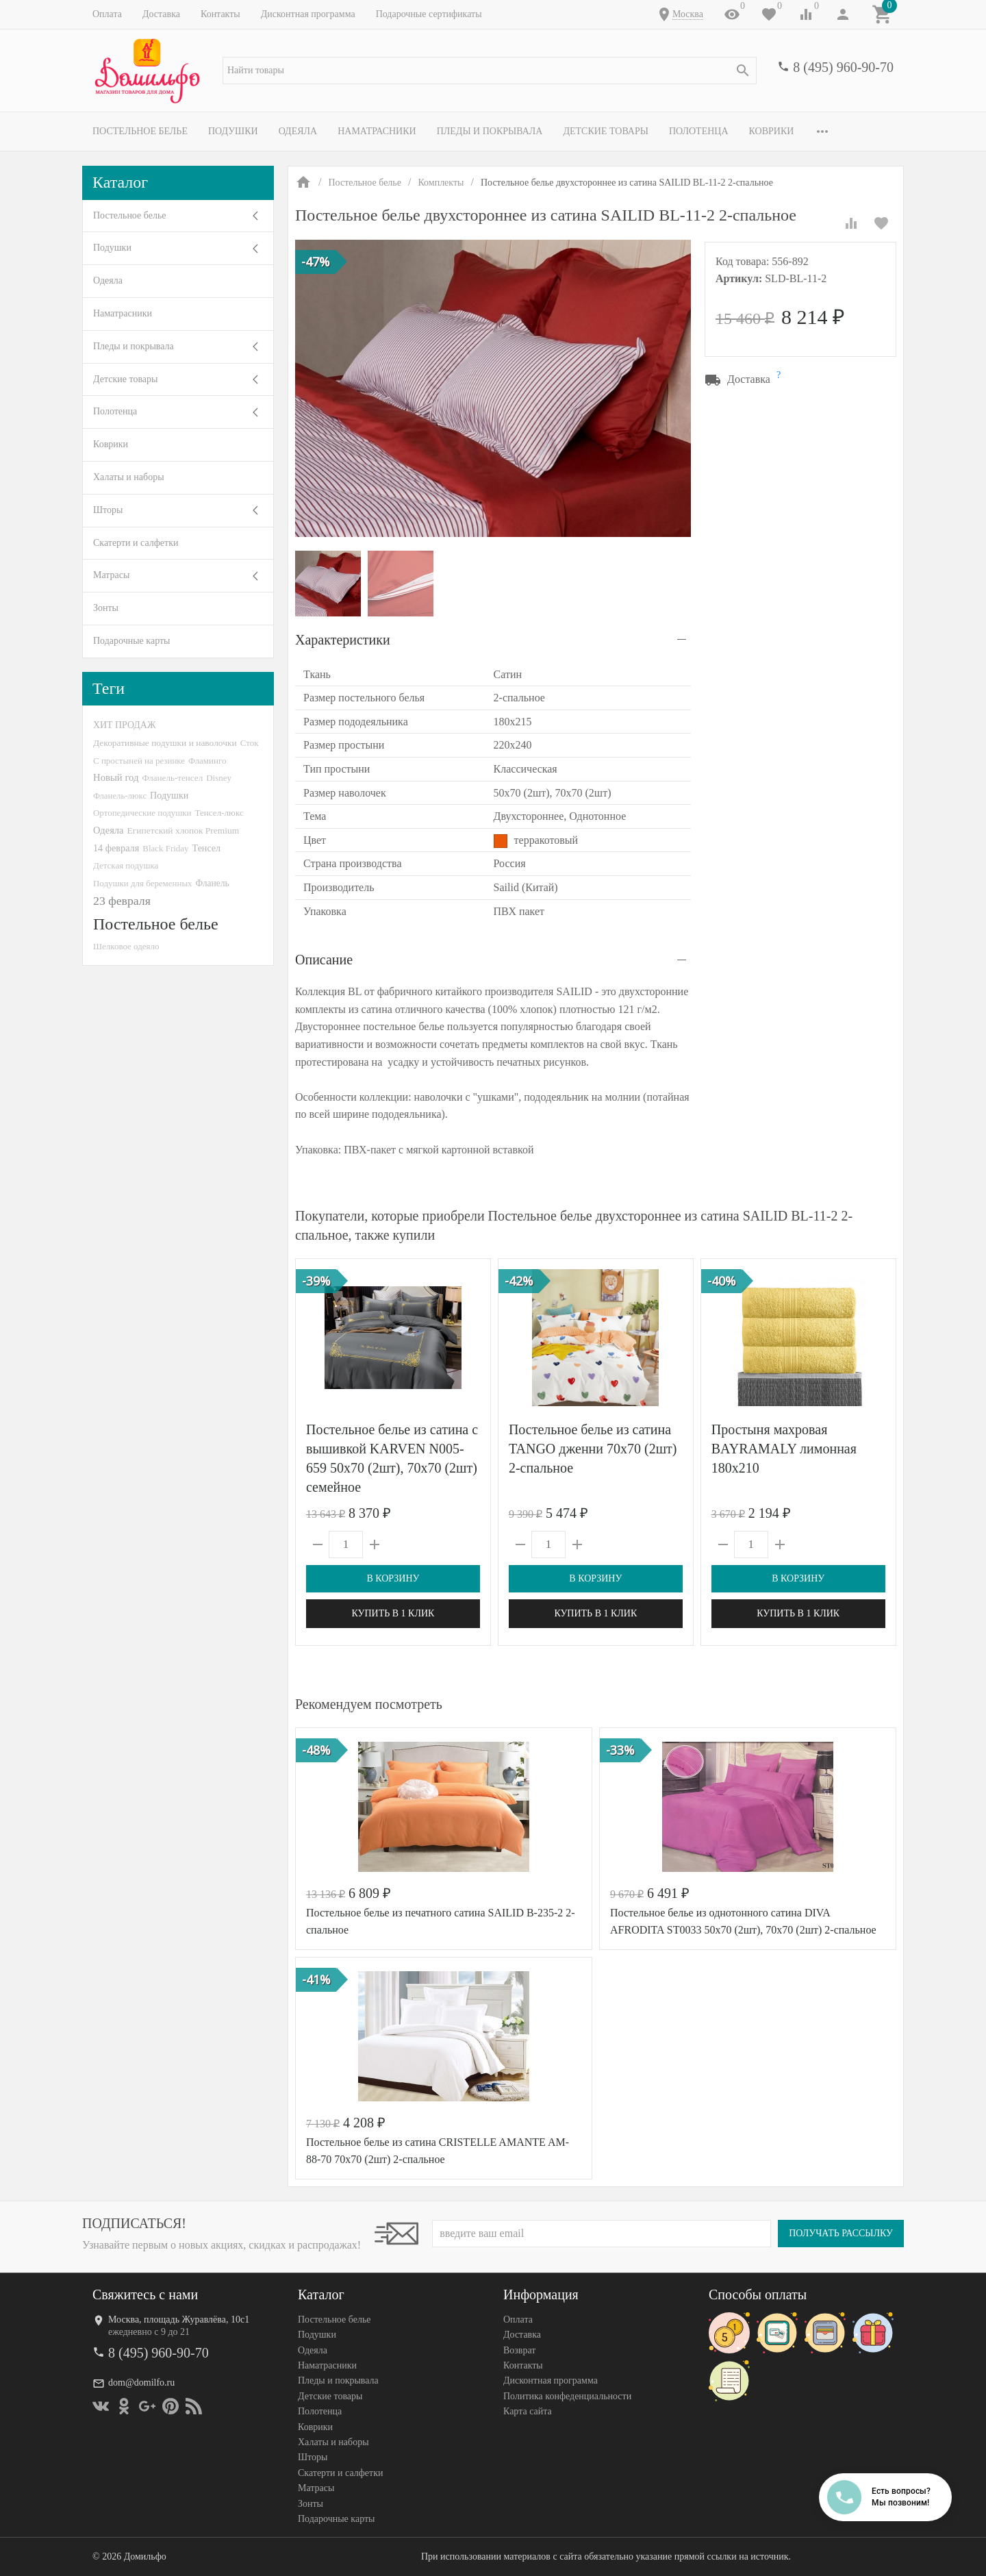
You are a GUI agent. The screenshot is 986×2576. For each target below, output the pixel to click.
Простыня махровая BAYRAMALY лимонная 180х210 (784, 1448)
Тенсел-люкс (219, 813)
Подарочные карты (131, 641)
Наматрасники (377, 131)
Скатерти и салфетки (135, 543)
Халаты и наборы (128, 477)
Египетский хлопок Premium (183, 830)
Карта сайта (527, 2411)
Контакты (220, 14)
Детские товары (605, 131)
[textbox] (490, 70)
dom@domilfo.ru (141, 2382)
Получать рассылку (841, 2233)
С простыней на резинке (139, 760)
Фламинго (207, 760)
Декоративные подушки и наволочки (165, 743)
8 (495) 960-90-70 (843, 67)
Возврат (519, 2350)
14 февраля (116, 847)
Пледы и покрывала (490, 131)
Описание (324, 959)
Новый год (115, 777)
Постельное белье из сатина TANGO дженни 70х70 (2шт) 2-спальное (593, 1448)
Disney (218, 778)
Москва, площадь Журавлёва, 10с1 (178, 2319)
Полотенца (699, 131)
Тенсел (206, 847)
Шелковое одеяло (126, 946)
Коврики (771, 131)
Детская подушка (125, 865)
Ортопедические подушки (142, 813)
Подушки (233, 131)
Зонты (105, 608)
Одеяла (298, 131)
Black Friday (165, 848)
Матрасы (111, 575)
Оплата (107, 14)
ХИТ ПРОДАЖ (124, 725)
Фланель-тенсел (172, 778)
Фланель (212, 883)
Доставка (161, 14)
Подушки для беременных (142, 883)
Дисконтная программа (308, 14)
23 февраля (122, 901)
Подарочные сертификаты (429, 14)
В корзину (392, 1578)
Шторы (108, 510)
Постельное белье (140, 131)
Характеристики (342, 639)
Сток (249, 743)
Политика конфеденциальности (567, 2396)
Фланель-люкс (120, 796)
